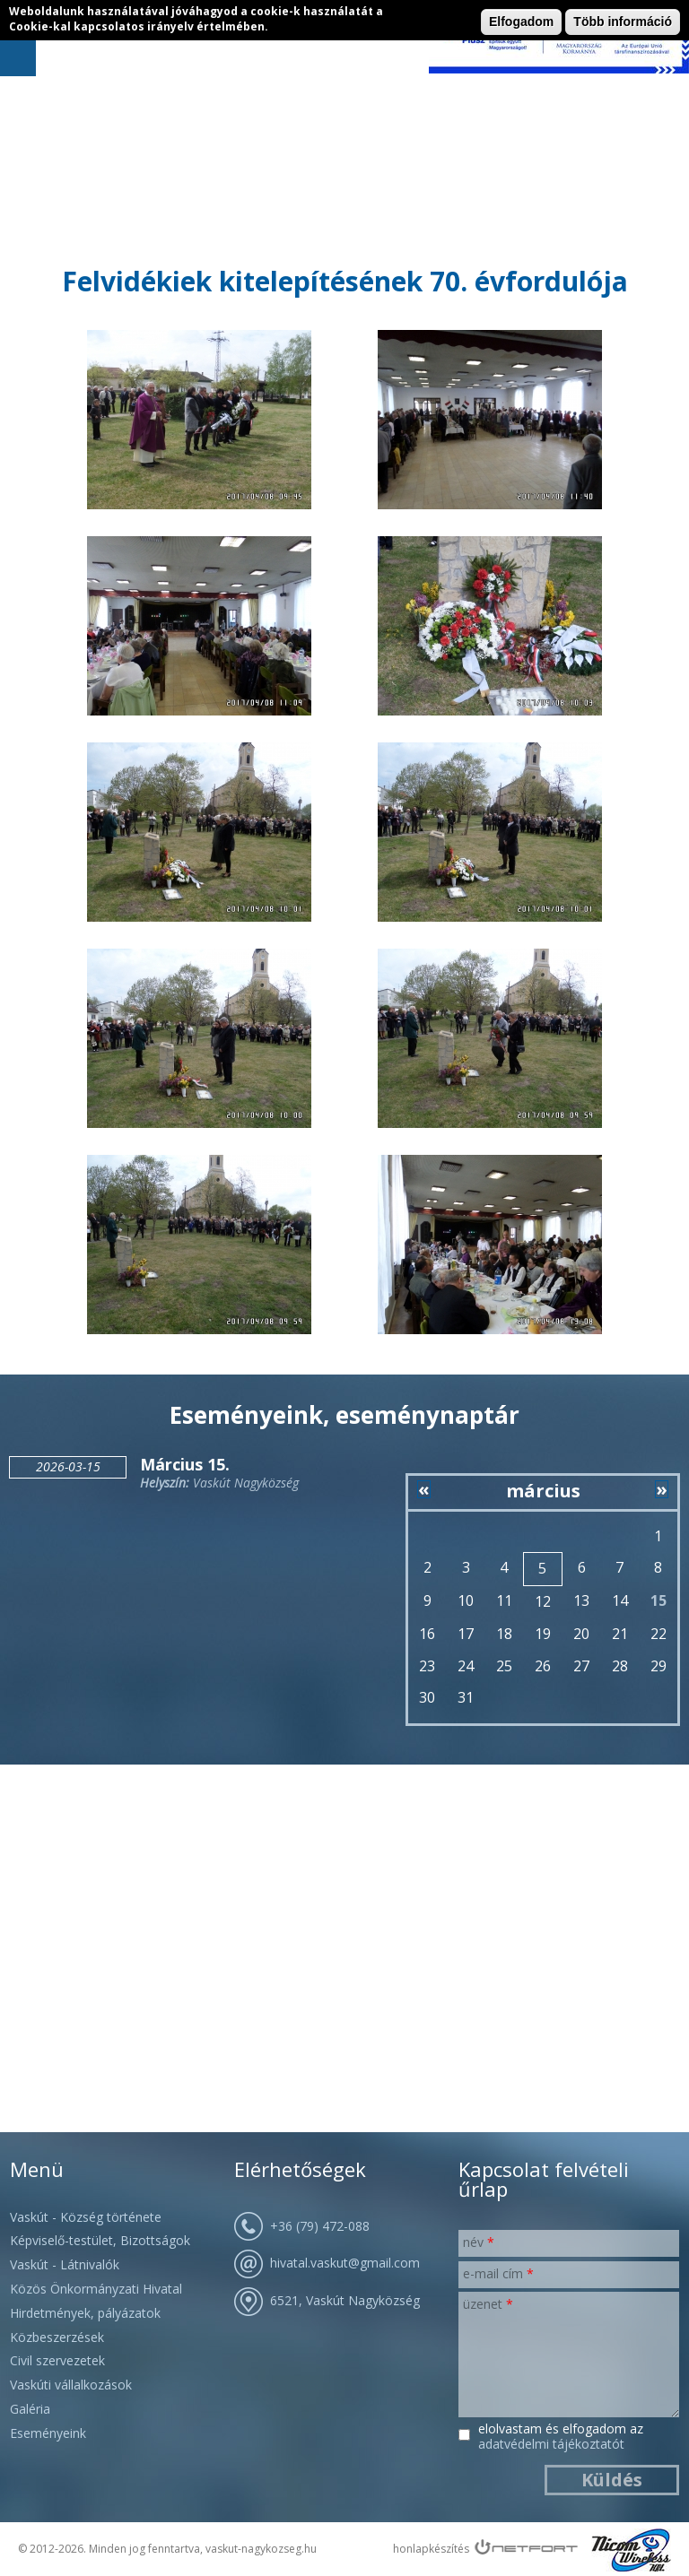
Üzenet (488, 2303)
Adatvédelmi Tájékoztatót (551, 2443)
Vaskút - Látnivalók (64, 2264)
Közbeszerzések (57, 2337)
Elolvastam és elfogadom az (560, 2437)
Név (478, 2242)
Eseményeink (48, 2433)
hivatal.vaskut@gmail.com (345, 2262)
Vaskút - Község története (85, 2216)
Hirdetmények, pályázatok (85, 2312)
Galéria (30, 2408)
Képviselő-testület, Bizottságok (100, 2240)
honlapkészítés (431, 2548)
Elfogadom (521, 21)
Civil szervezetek (57, 2360)
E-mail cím (498, 2273)
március (543, 1491)
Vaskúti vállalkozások (71, 2384)
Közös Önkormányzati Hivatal (96, 2288)
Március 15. (185, 1464)
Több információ (622, 21)
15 (658, 1600)
